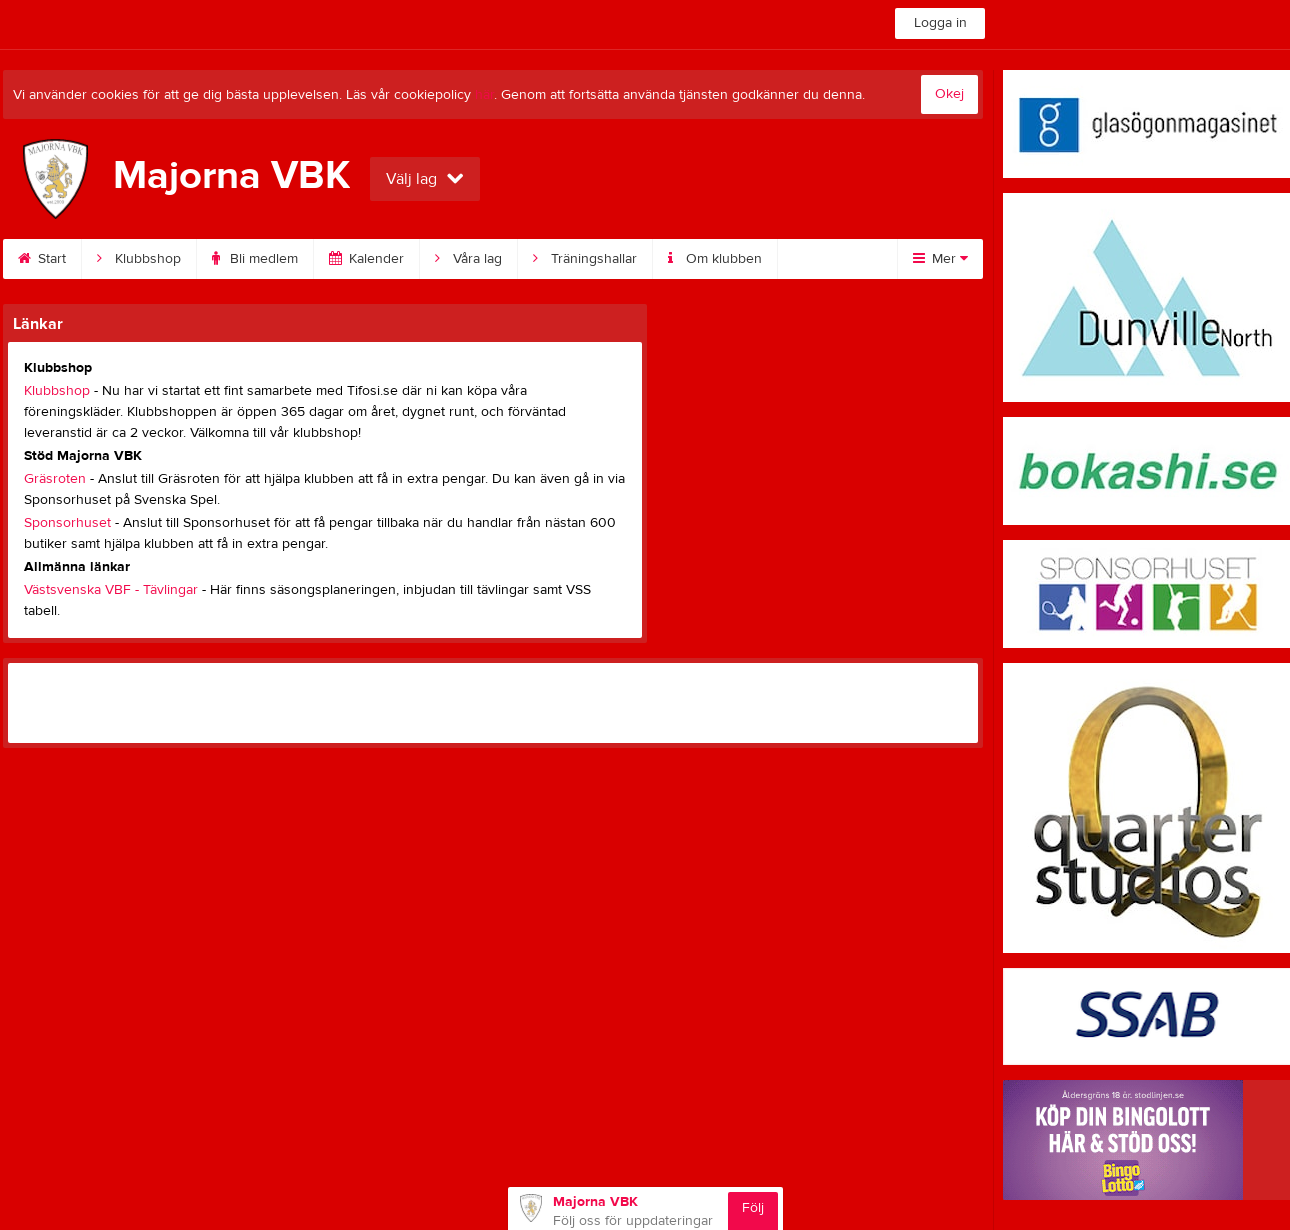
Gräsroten (55, 479)
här (484, 95)
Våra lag (468, 259)
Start (42, 259)
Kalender (366, 259)
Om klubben (715, 259)
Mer (940, 259)
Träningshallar (585, 259)
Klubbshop (139, 259)
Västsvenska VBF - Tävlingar (111, 590)
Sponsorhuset (67, 523)
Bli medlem (255, 259)
